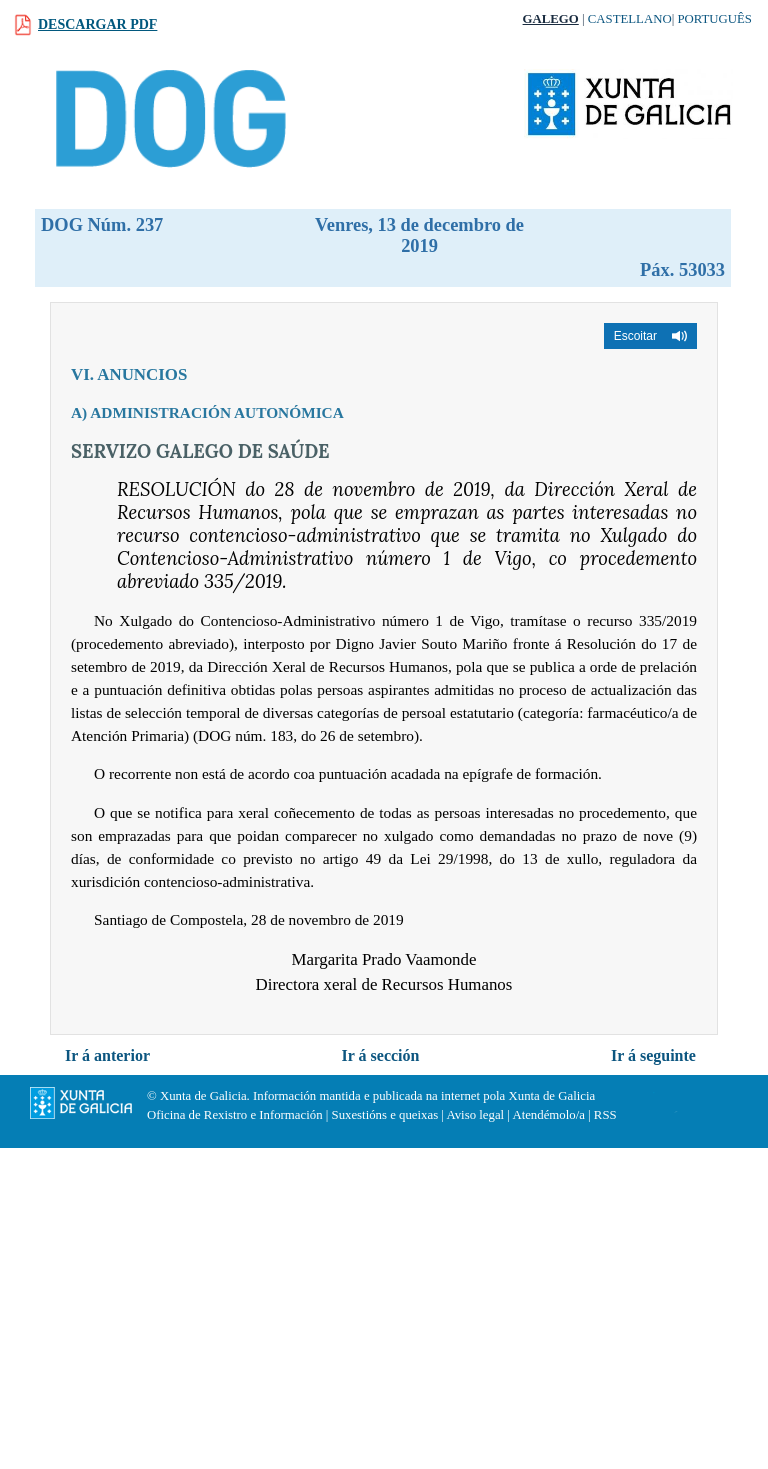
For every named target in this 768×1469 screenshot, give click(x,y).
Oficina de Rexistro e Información (235, 1115)
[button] (650, 336)
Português (714, 19)
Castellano (630, 19)
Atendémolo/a (548, 1115)
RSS (605, 1115)
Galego (551, 19)
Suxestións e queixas (385, 1115)
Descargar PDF (97, 24)
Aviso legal (475, 1115)
